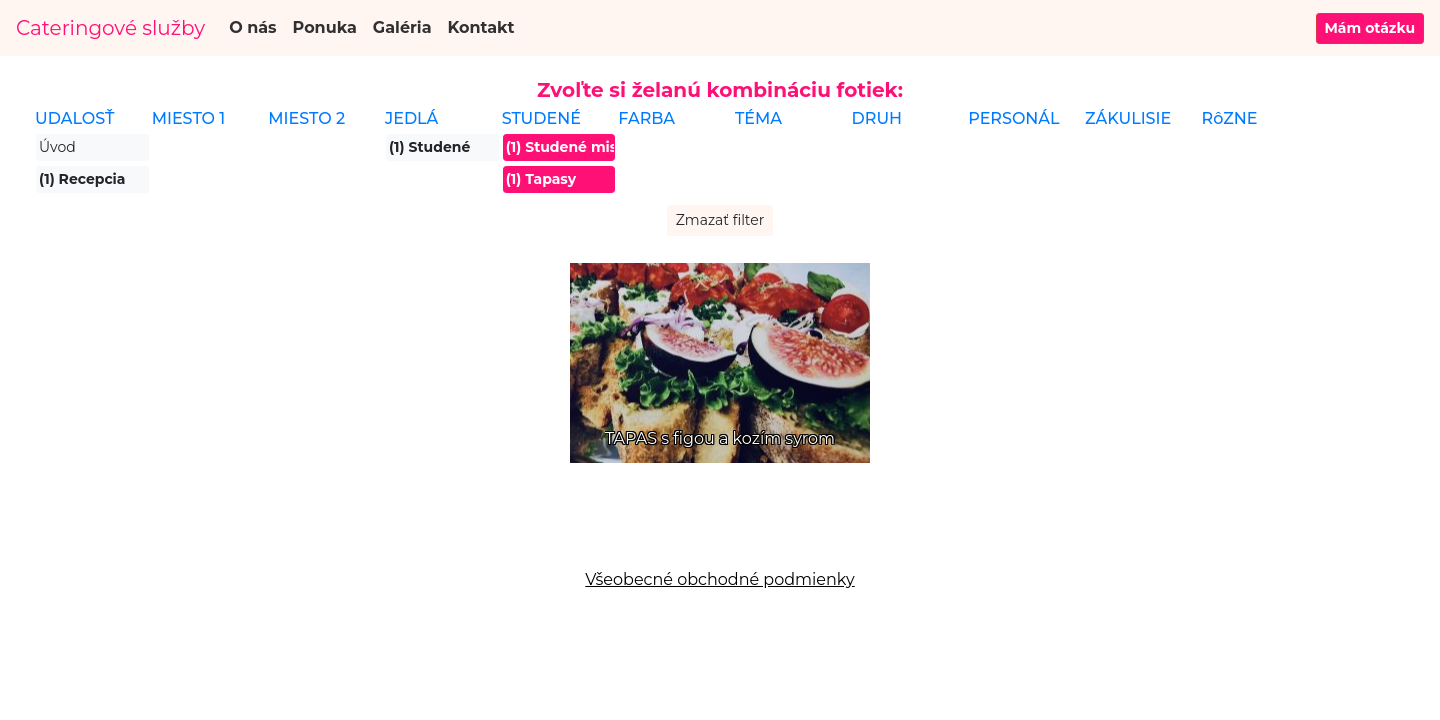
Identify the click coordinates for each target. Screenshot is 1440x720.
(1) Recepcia (82, 179)
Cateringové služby (110, 28)
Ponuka (325, 27)
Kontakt (481, 27)
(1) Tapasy (541, 179)
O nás (252, 27)
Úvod (57, 147)
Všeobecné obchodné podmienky (719, 579)
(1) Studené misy (561, 147)
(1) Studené (429, 147)
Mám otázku (1370, 28)
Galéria (402, 27)
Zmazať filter (720, 220)
